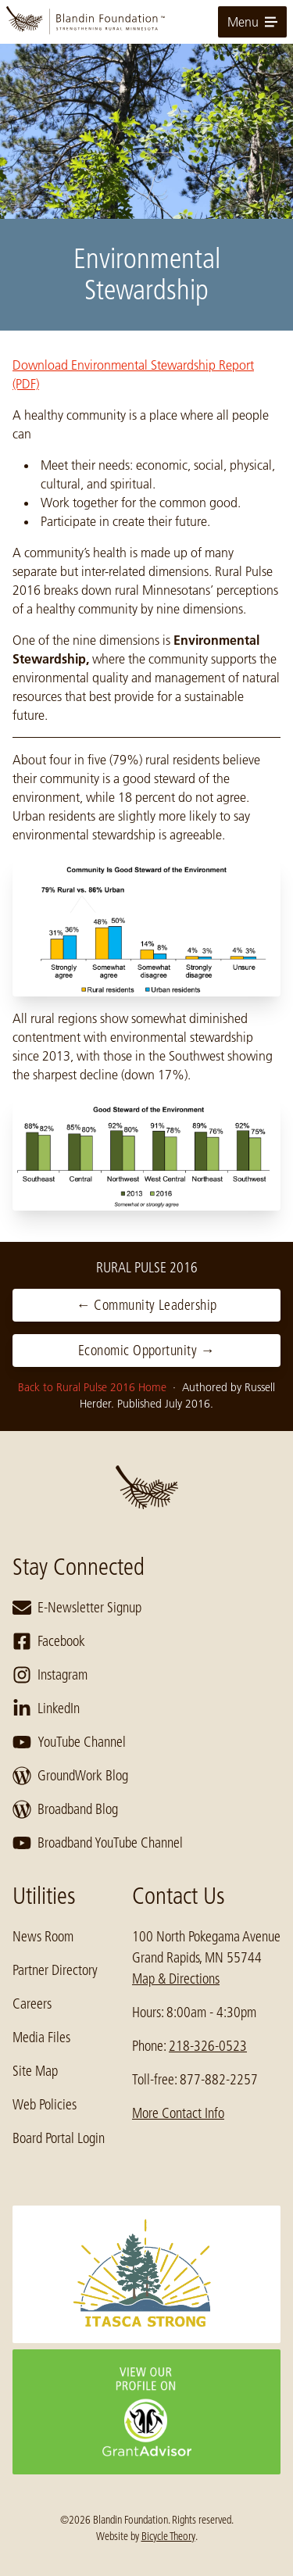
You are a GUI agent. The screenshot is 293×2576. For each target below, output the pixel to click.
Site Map (35, 2071)
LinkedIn (46, 1708)
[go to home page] (146, 22)
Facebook (49, 1641)
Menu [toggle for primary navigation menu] (252, 22)
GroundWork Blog (70, 1775)
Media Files (41, 2037)
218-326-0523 (208, 2046)
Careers (32, 2003)
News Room (43, 1936)
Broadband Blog (65, 1809)
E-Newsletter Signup (77, 1607)
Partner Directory (55, 1970)
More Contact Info (178, 2113)
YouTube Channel (69, 1742)
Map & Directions (176, 1978)
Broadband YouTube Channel (98, 1843)
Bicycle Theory (168, 2536)
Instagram (50, 1674)
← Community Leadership (147, 1305)
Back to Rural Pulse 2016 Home (94, 1387)
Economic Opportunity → (146, 1350)
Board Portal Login (59, 2138)
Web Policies (45, 2104)
